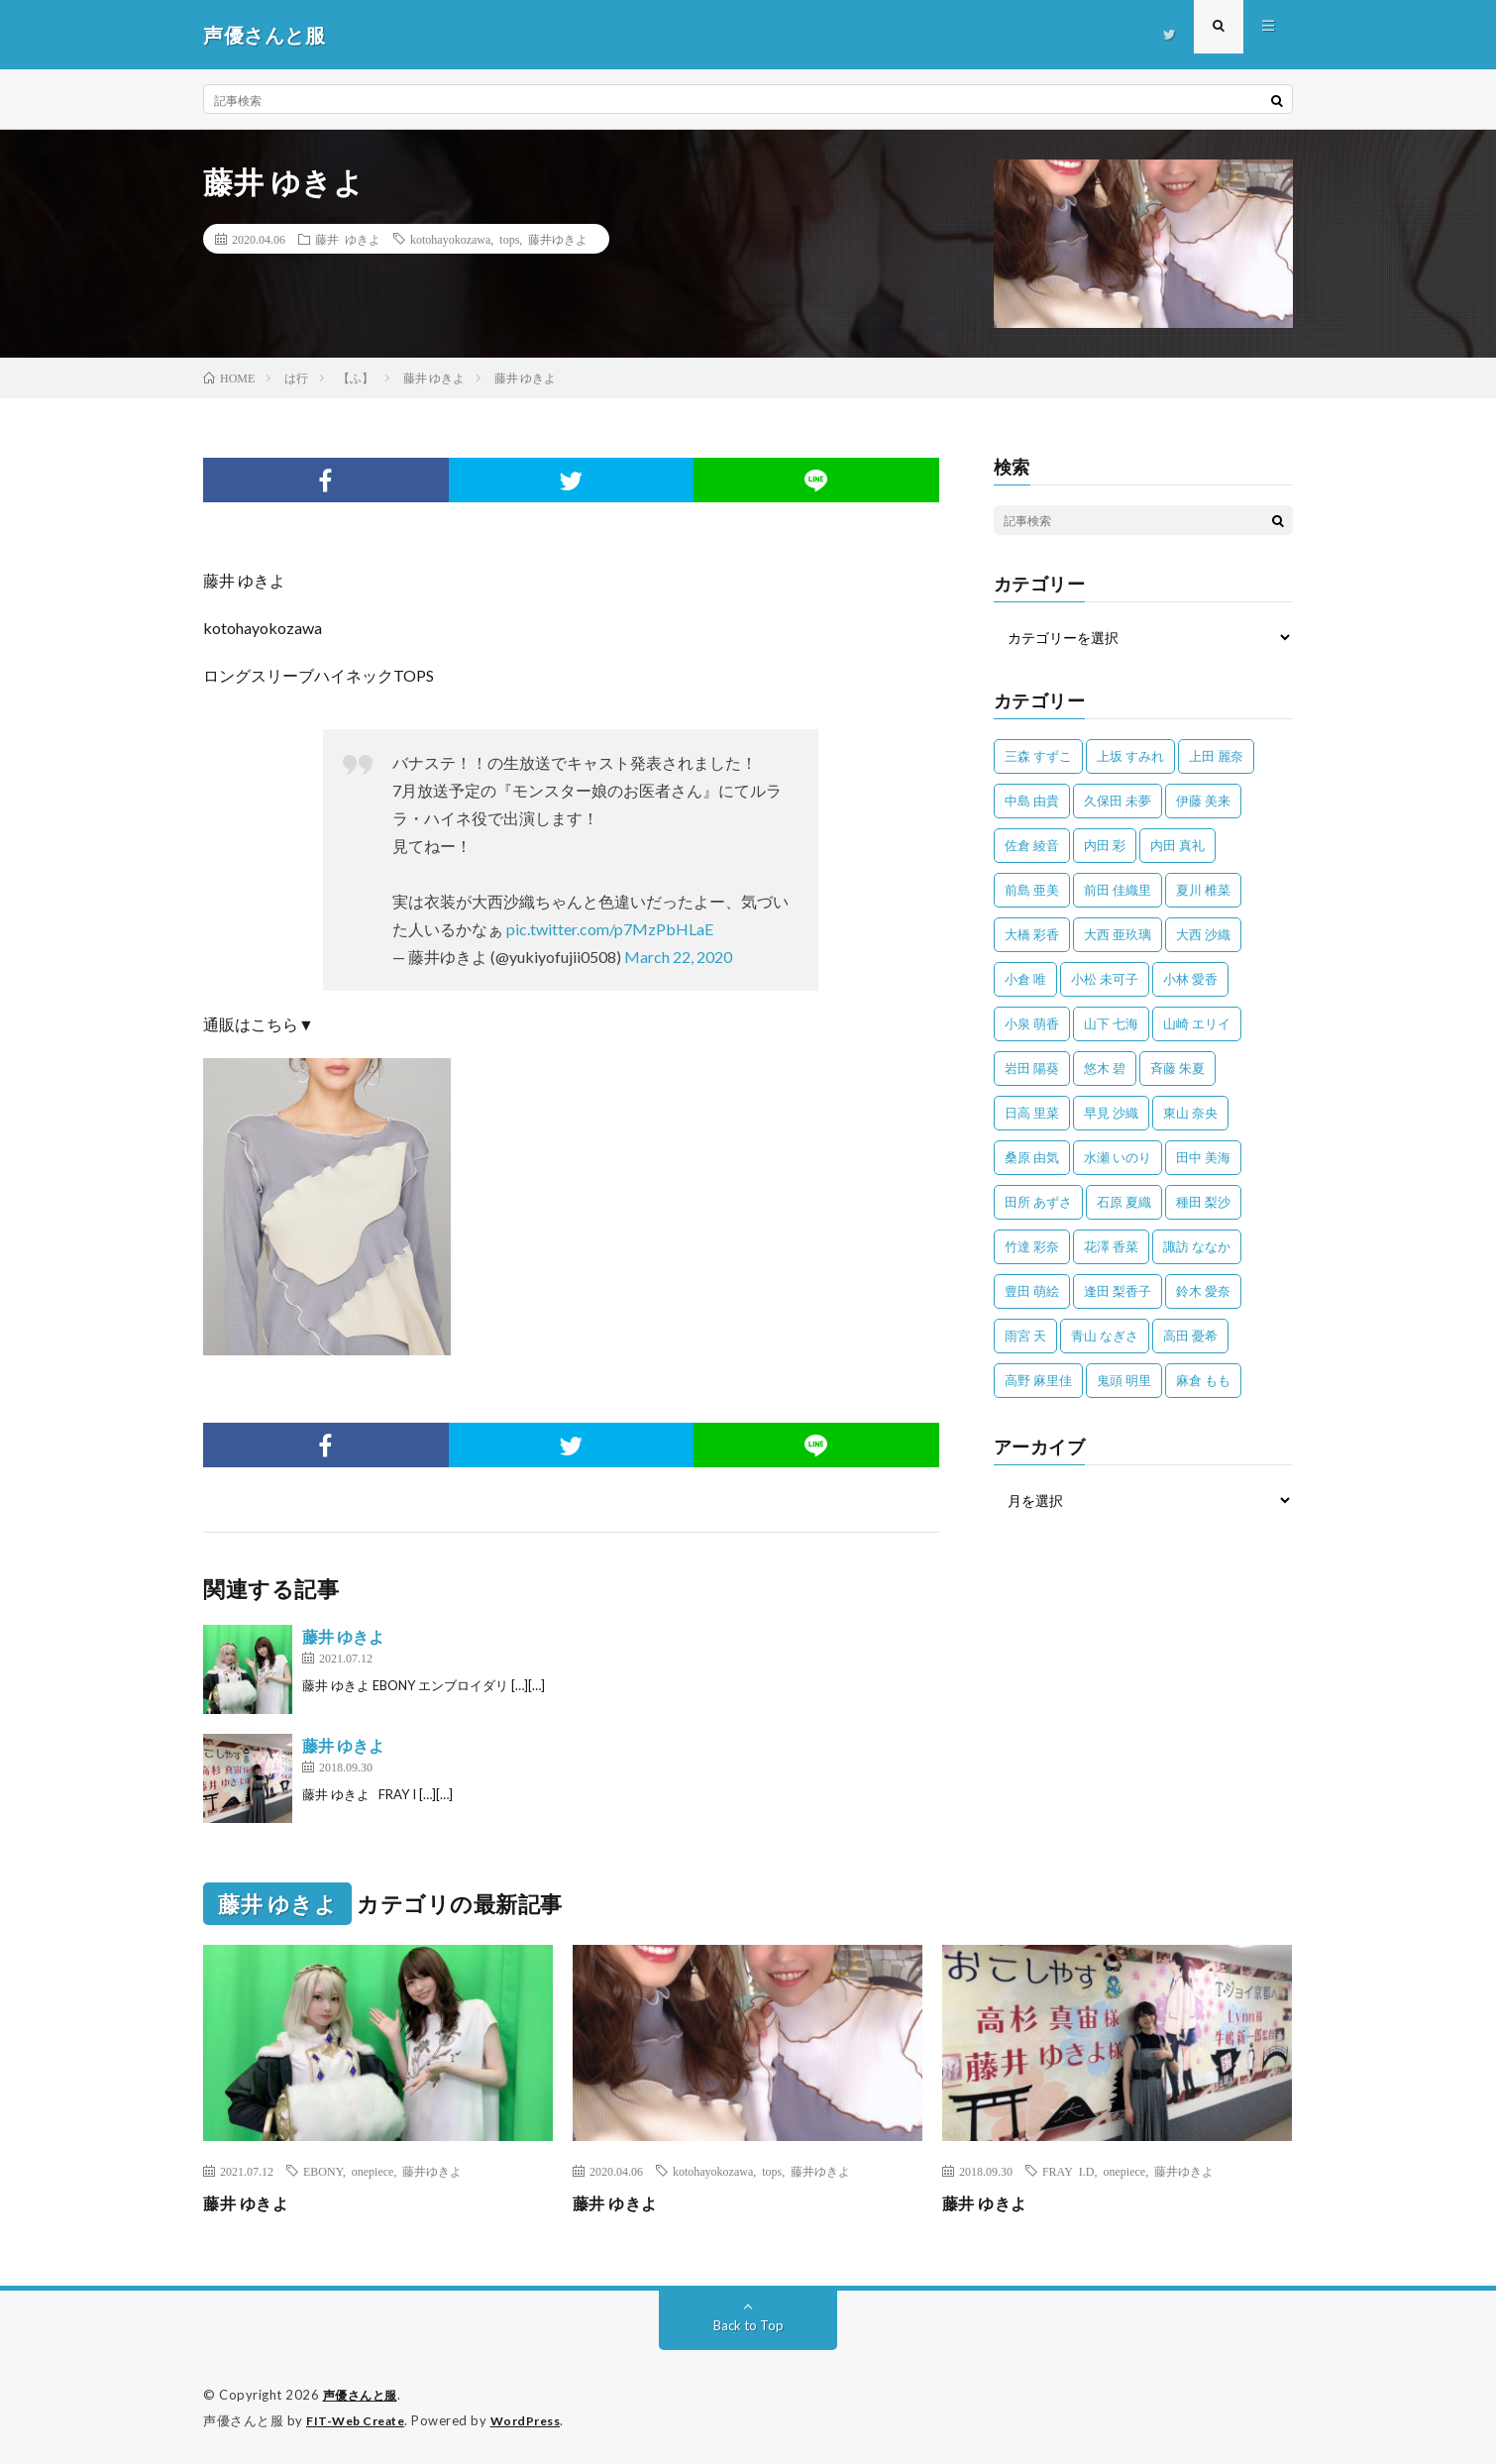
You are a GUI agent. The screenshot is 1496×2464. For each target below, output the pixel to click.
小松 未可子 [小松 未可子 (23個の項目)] (1104, 979)
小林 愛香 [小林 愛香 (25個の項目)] (1190, 979)
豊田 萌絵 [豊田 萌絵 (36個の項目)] (1032, 1291)
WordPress (537, 2419)
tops (509, 239)
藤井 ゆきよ (347, 239)
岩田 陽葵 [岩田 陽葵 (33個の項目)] (1032, 1068)
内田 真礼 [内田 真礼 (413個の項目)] (1177, 845)
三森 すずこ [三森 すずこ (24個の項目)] (1038, 756)
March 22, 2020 (678, 956)
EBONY (323, 2171)
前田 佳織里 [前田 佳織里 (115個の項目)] (1117, 890)
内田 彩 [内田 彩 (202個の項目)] (1104, 845)
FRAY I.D (1068, 2171)
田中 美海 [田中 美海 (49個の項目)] (1203, 1157)
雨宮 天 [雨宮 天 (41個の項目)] (1025, 1335)
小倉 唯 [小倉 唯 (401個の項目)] (1025, 979)
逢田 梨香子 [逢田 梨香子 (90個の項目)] (1117, 1291)
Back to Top (748, 2324)
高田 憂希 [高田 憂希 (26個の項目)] (1190, 1335)
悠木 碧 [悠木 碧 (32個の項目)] (1104, 1068)
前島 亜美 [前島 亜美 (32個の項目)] (1032, 890)
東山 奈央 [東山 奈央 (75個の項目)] (1190, 1113)
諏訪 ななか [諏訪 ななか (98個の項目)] (1196, 1246)
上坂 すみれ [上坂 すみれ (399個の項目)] (1130, 756)
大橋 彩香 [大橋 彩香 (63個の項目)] (1032, 934)
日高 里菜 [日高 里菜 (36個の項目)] (1032, 1113)
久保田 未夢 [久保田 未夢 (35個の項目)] (1117, 800)
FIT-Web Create (359, 2419)
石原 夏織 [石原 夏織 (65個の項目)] (1124, 1202)
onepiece (373, 2171)
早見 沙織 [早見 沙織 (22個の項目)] (1111, 1113)
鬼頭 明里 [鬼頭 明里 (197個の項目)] (1124, 1380)
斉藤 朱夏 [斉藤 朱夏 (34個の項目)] (1177, 1068)
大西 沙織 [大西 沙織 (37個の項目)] (1203, 934)
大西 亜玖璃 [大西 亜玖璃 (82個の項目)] (1117, 934)
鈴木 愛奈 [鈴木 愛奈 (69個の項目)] (1203, 1291)
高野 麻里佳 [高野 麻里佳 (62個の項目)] (1038, 1380)
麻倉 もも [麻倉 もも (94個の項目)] (1203, 1380)
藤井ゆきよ (558, 239)
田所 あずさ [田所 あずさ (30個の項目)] (1038, 1202)
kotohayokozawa (450, 239)
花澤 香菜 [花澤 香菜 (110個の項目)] (1111, 1246)
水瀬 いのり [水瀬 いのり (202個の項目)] (1117, 1157)
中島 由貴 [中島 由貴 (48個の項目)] (1032, 800)
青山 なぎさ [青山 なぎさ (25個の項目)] (1104, 1335)
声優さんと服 (363, 2395)
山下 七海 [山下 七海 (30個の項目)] (1111, 1023)
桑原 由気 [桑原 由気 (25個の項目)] (1032, 1157)
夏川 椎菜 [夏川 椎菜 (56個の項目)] (1203, 890)
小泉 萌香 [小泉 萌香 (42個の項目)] (1032, 1023)
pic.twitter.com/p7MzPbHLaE (609, 928)
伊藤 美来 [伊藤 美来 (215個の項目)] (1203, 800)
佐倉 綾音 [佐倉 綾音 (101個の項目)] (1032, 845)
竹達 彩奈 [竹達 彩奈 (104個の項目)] (1032, 1246)
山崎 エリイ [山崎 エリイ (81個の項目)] (1196, 1023)
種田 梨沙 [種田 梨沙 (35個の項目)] (1203, 1202)
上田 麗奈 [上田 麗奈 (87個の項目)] (1216, 756)
